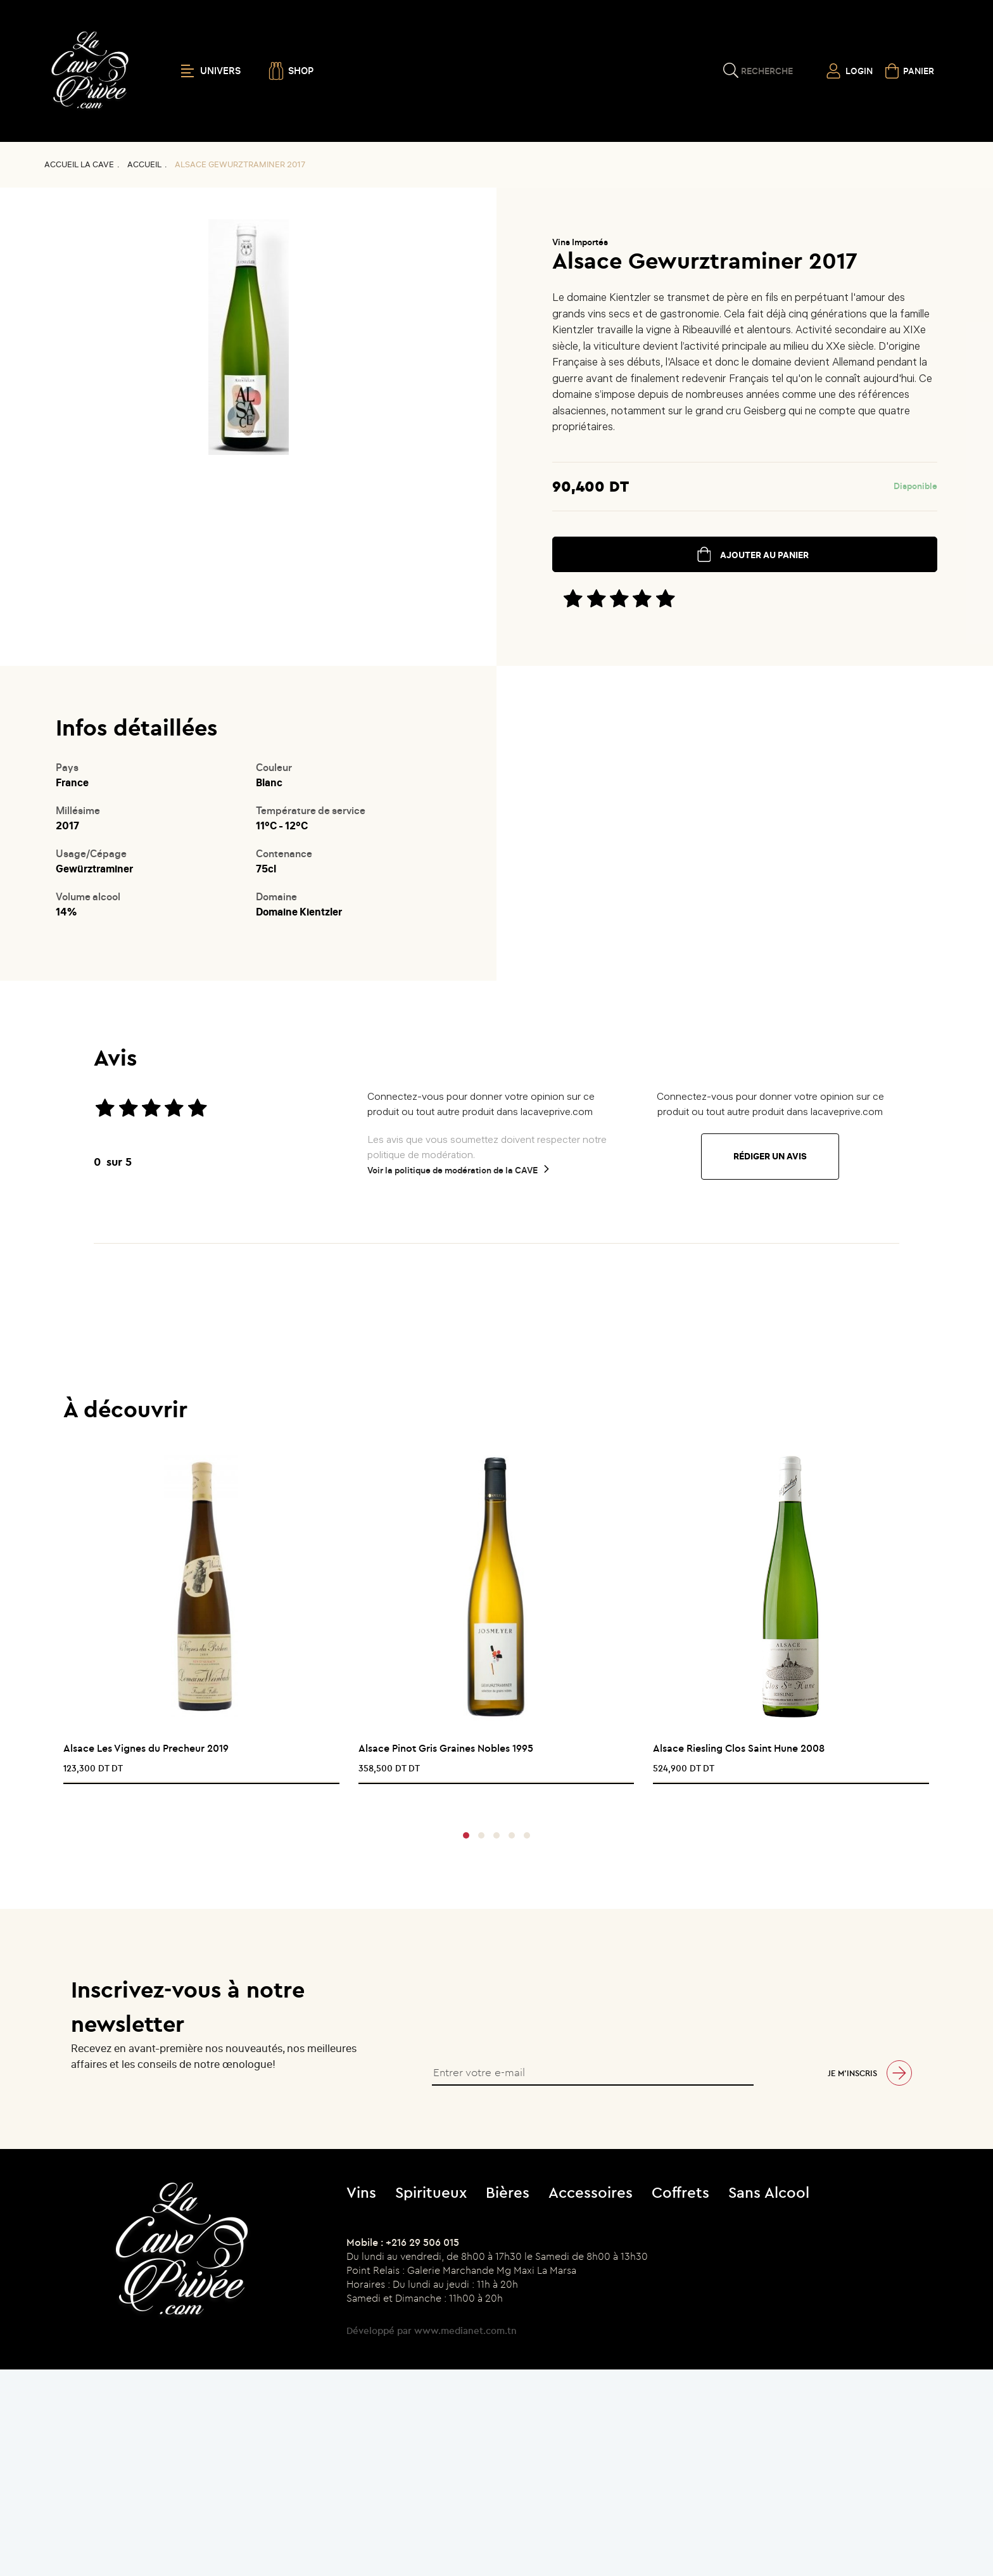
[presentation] (491, 1800)
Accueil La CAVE (79, 164)
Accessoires (590, 2192)
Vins (361, 2192)
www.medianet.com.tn (465, 2330)
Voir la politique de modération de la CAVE (452, 1170)
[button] (466, 1835)
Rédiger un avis (770, 1157)
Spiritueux (431, 2192)
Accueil (144, 164)
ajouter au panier (764, 555)
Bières (507, 2192)
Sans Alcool (768, 2192)
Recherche (767, 71)
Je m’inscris (852, 2073)
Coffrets (680, 2192)
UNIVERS (211, 71)
